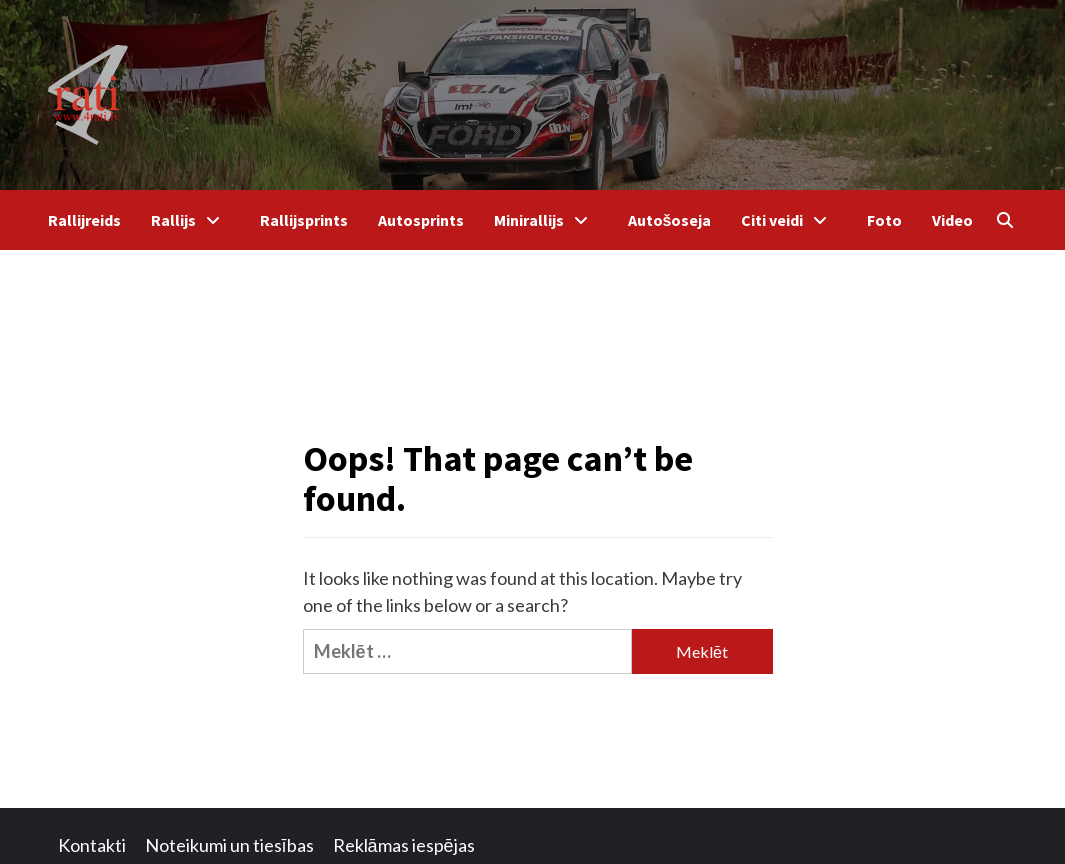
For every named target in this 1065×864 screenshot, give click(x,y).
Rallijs (190, 220)
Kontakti (92, 845)
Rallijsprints (304, 220)
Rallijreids (84, 220)
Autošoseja (670, 220)
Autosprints (421, 220)
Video (952, 220)
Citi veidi (789, 220)
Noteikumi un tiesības (229, 845)
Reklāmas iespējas (404, 845)
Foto (884, 220)
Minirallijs (546, 220)
